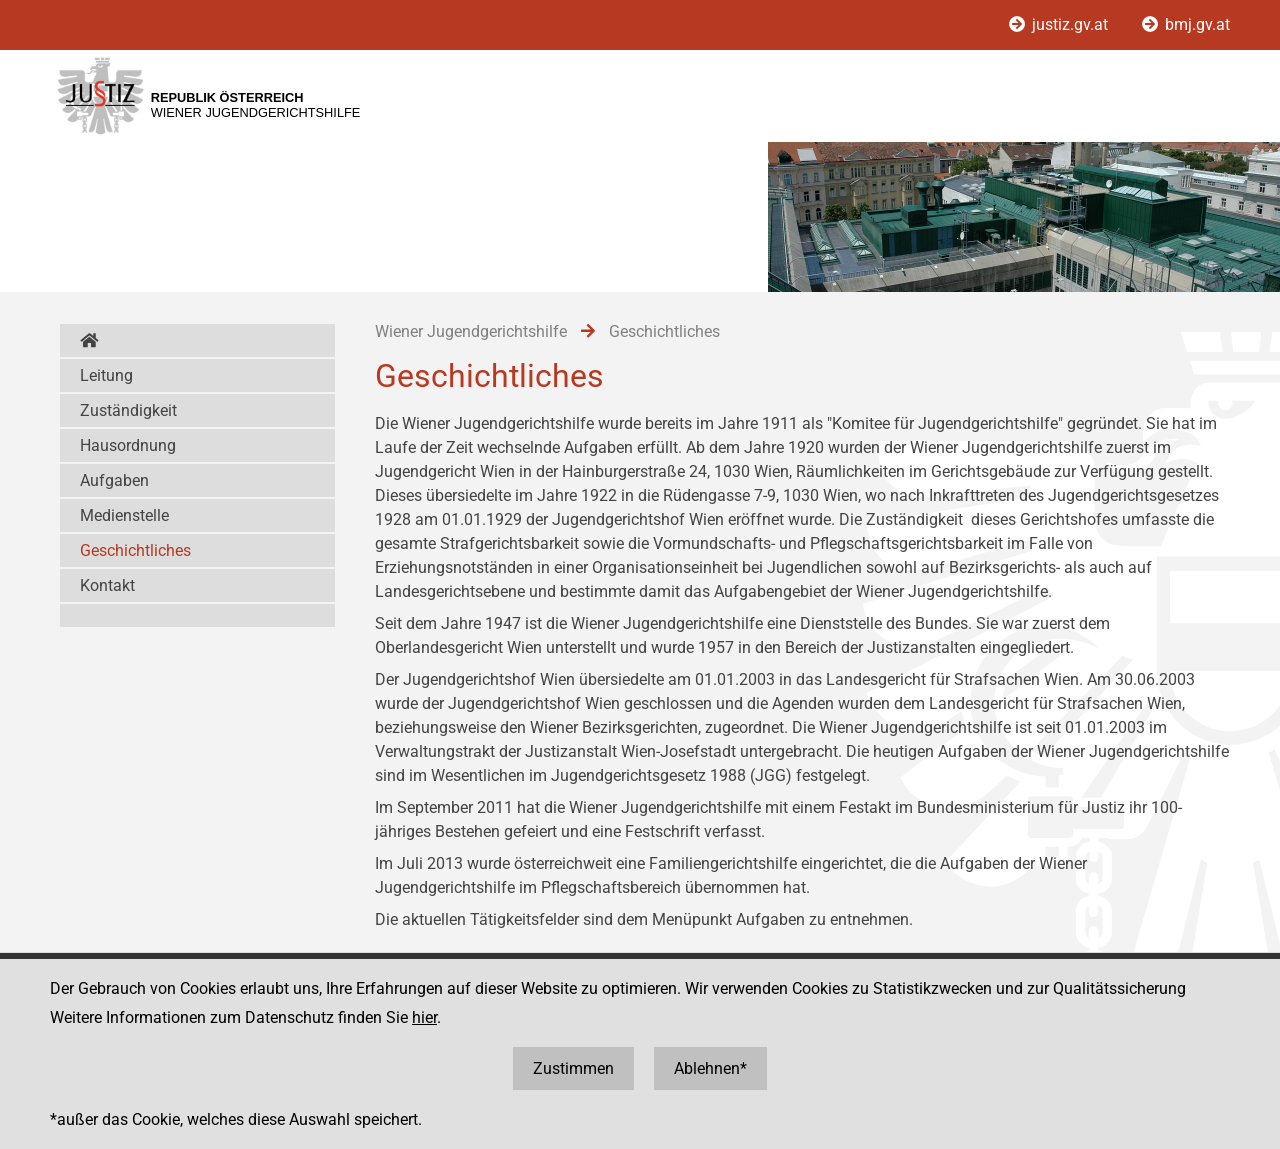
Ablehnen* (710, 1068)
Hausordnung (128, 445)
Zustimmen (573, 1068)
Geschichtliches (135, 550)
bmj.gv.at (1186, 24)
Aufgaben (114, 480)
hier (424, 1017)
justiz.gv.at (1060, 24)
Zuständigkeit (128, 410)
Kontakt (107, 585)
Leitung (106, 375)
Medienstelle (124, 515)
